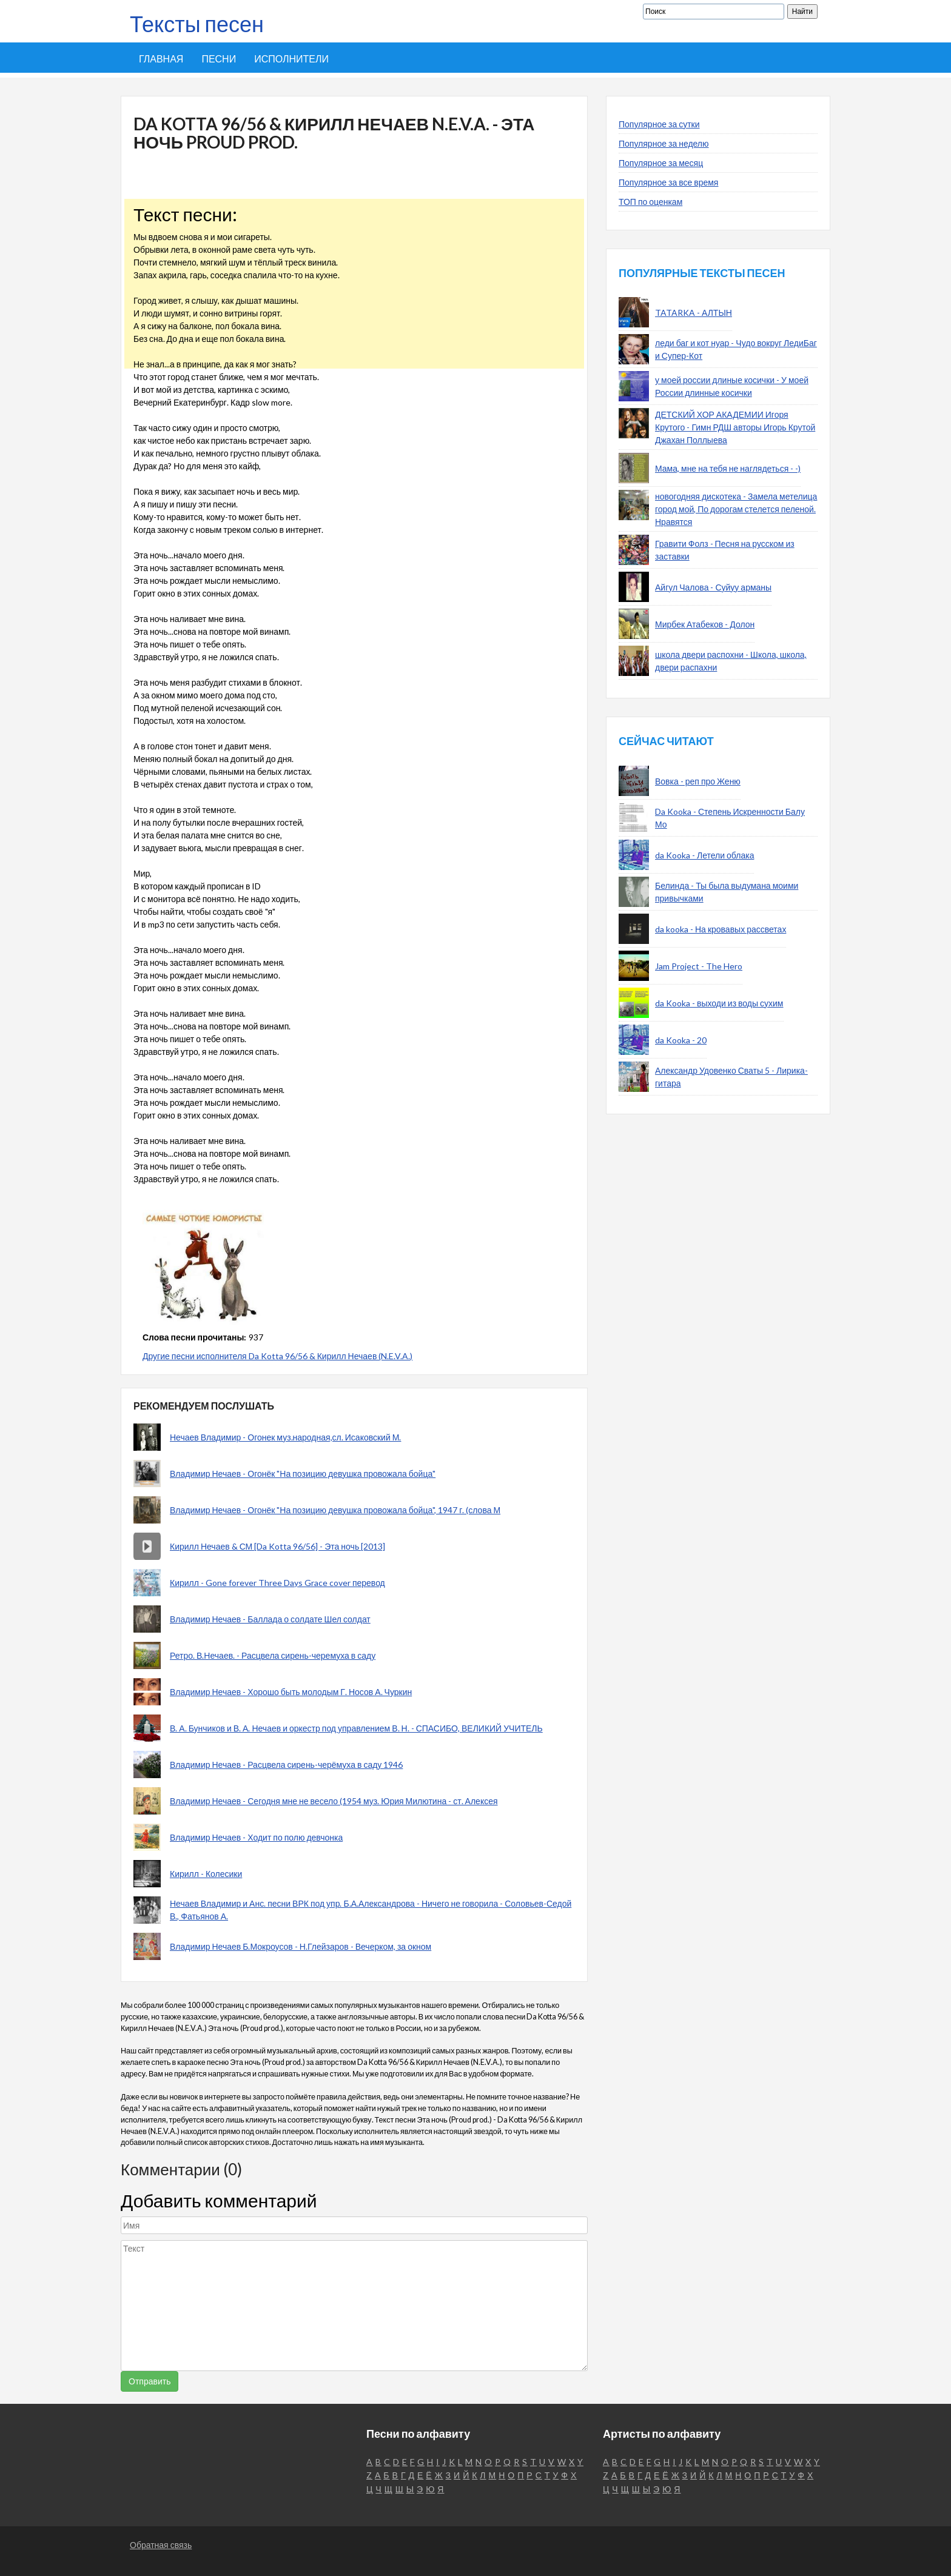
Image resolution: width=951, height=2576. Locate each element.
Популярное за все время (668, 182)
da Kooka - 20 (681, 1040)
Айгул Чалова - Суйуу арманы (713, 587)
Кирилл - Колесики (206, 1873)
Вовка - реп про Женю (698, 781)
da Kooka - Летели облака (704, 855)
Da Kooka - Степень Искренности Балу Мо (730, 817)
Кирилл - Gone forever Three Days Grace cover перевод (277, 1582)
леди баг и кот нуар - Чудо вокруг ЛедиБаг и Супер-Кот (736, 349)
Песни (218, 58)
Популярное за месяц (661, 163)
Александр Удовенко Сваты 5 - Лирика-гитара (731, 1076)
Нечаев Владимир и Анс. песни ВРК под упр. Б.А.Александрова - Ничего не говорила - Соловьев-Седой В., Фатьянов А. (370, 1909)
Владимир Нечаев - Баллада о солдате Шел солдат (270, 1619)
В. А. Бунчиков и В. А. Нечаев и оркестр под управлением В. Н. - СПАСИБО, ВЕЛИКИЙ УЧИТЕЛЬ (356, 1728)
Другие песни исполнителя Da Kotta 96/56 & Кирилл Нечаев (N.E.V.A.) (277, 1356)
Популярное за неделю (664, 143)
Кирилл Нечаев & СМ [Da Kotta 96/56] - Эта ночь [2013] (277, 1546)
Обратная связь (161, 2545)
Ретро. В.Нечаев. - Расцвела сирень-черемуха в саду (272, 1655)
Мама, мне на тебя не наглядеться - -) (728, 468)
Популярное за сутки (659, 124)
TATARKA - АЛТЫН (693, 312)
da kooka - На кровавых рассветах (720, 929)
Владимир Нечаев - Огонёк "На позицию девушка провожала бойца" (302, 1473)
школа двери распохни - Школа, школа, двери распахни (731, 660)
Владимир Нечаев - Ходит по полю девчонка (256, 1837)
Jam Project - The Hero (698, 966)
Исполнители (291, 58)
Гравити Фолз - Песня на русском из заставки (725, 549)
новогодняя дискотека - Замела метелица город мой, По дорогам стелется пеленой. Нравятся (736, 509)
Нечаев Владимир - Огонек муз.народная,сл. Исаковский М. (285, 1437)
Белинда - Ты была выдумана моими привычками (726, 891)
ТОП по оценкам (650, 201)
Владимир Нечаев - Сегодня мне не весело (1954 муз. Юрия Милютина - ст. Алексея (334, 1801)
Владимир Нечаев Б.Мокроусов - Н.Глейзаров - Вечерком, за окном (300, 1946)
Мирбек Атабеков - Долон (704, 624)
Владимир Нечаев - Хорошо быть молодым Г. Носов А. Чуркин (291, 1692)
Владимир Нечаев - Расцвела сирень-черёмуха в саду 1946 (286, 1764)
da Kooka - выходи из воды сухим (719, 1003)
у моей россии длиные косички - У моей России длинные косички (731, 386)
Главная (161, 58)
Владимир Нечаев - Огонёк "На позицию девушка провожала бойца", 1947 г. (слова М (335, 1510)
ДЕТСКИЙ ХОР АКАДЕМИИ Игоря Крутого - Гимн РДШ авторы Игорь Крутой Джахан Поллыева (735, 427)
